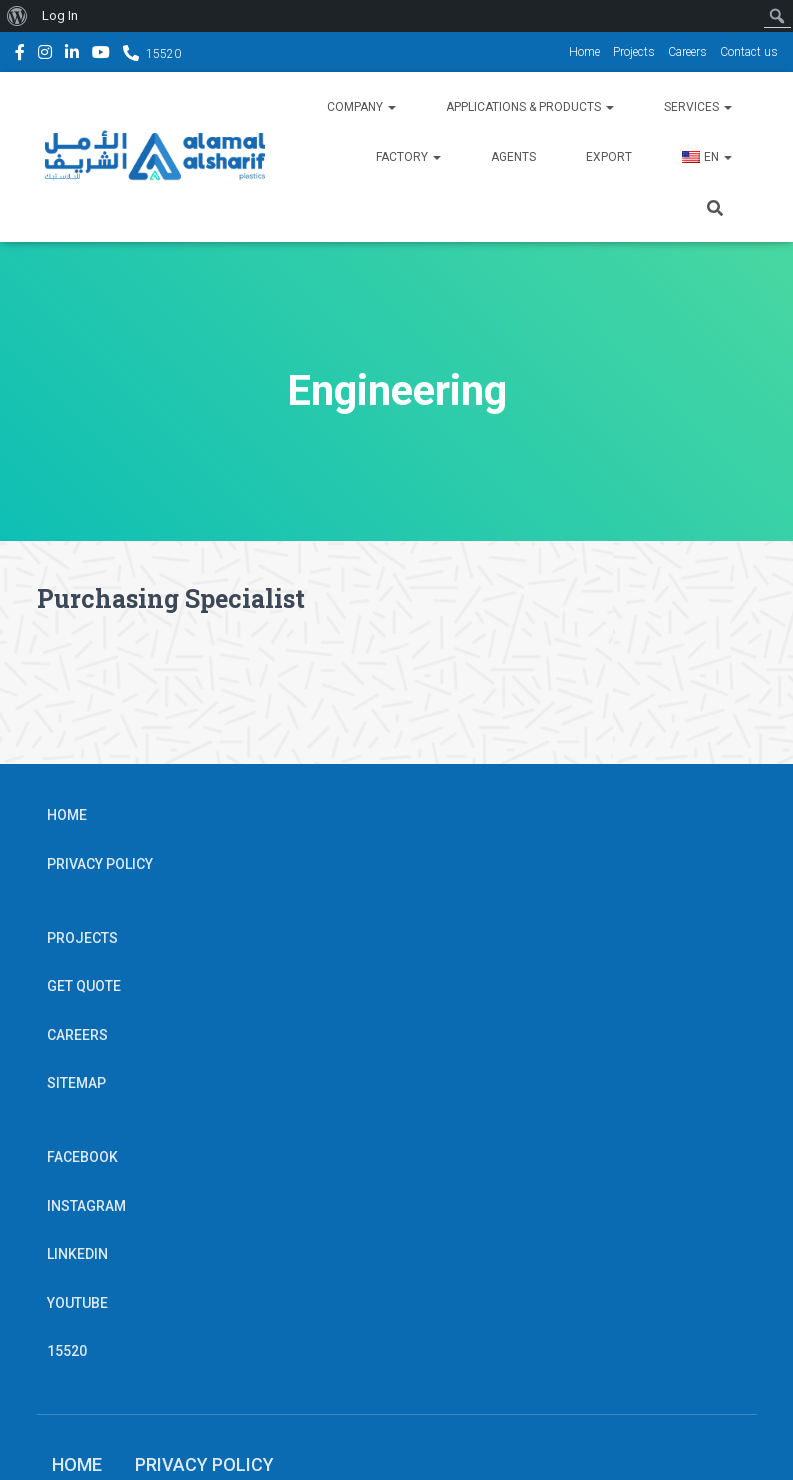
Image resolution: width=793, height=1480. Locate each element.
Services (698, 107)
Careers (687, 52)
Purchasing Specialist (171, 598)
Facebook (20, 55)
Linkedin (72, 55)
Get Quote (84, 986)
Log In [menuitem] (60, 15)
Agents (513, 157)
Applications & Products (530, 107)
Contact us (749, 52)
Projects (634, 52)
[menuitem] (17, 16)
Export (609, 157)
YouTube (101, 55)
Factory (408, 157)
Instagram (45, 55)
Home (584, 52)
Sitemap (76, 1083)
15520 (163, 54)
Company (361, 107)
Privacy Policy (100, 864)
